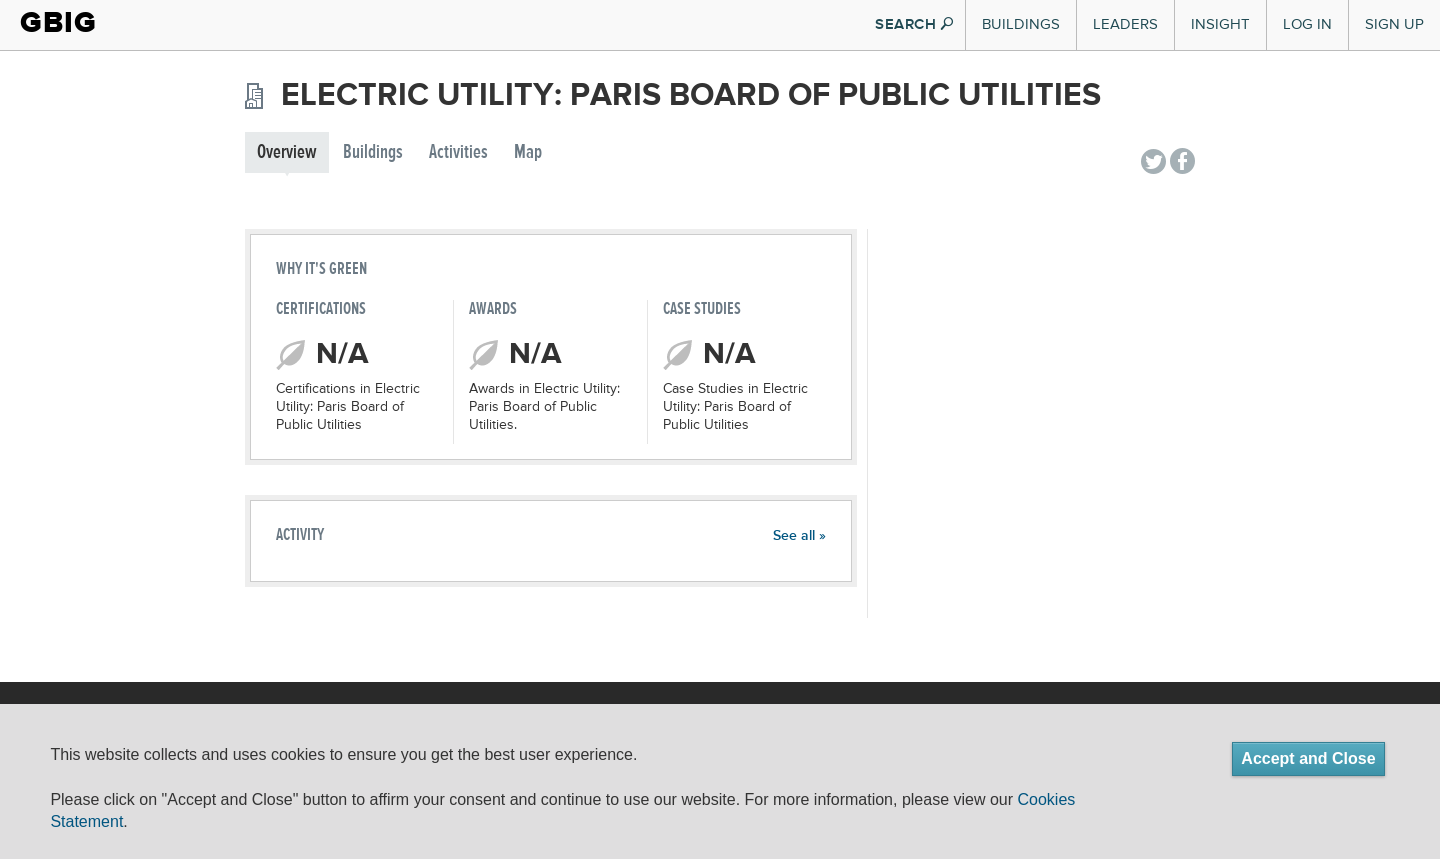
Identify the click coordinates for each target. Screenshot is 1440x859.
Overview (287, 152)
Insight (1220, 24)
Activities (458, 152)
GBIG (58, 22)
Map (528, 152)
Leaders (1125, 24)
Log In (1307, 24)
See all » (799, 536)
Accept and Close (1308, 758)
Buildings (1021, 24)
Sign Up (1394, 24)
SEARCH (914, 24)
